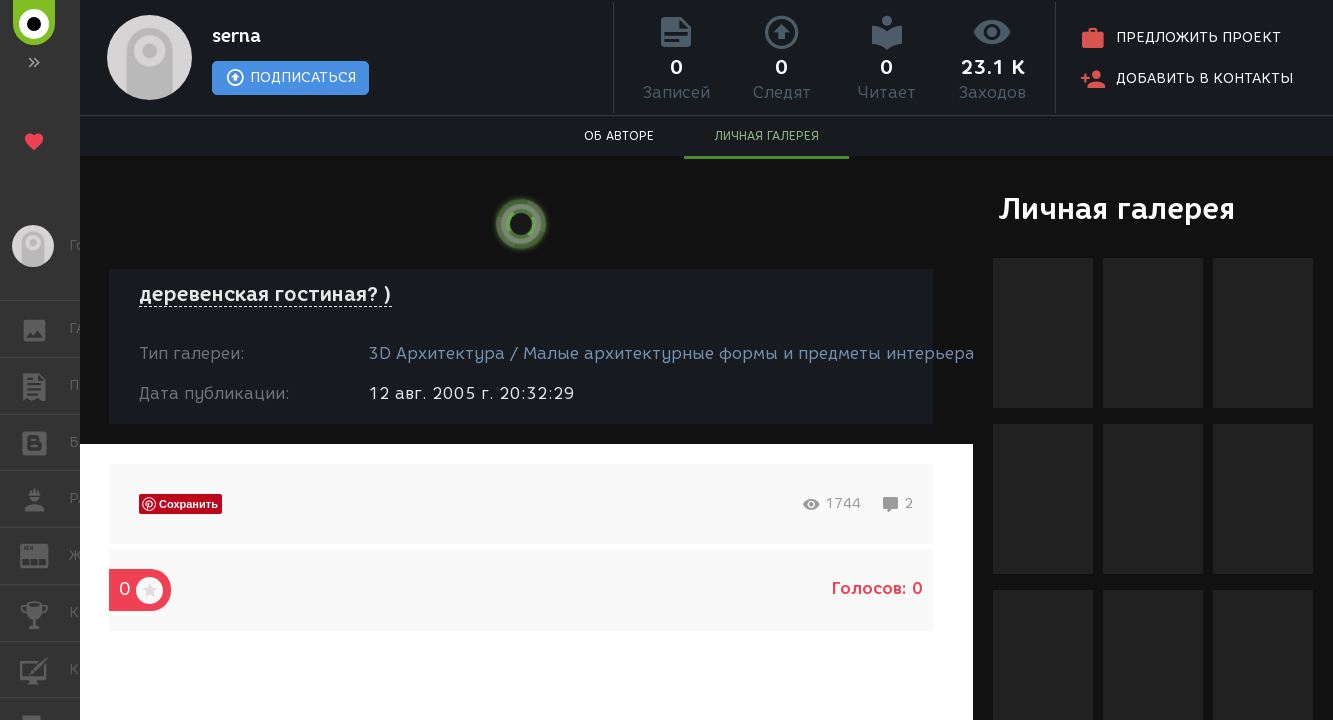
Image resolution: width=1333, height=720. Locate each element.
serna (236, 36)
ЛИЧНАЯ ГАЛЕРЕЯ (766, 135)
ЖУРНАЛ (44, 554)
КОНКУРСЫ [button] (44, 613)
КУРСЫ (44, 668)
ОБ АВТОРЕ (619, 135)
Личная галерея (1116, 208)
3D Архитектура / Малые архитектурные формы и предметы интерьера (671, 353)
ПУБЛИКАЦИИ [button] (44, 386)
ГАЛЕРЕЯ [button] (44, 329)
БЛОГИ (44, 441)
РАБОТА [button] (44, 499)
